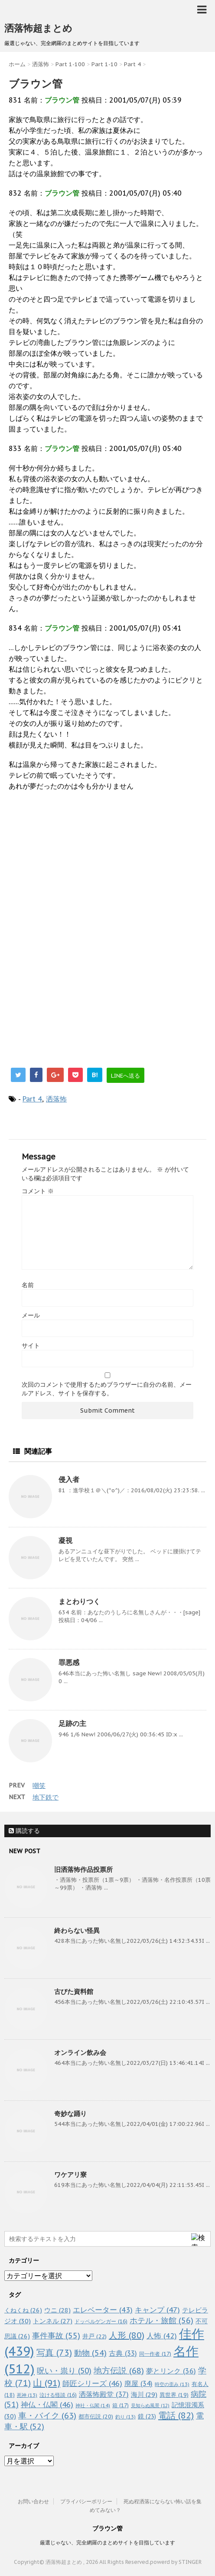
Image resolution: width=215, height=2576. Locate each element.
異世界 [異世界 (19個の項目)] (174, 2395)
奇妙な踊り (70, 2113)
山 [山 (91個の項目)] (46, 2383)
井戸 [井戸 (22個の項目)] (94, 2336)
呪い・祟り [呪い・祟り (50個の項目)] (64, 2371)
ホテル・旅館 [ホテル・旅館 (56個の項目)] (161, 2320)
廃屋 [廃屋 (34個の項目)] (138, 2383)
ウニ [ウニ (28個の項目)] (57, 2310)
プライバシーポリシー (86, 2501)
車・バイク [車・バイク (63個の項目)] (47, 2415)
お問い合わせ (33, 2501)
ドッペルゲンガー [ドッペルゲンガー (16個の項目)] (101, 2321)
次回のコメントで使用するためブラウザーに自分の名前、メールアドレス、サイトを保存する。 (107, 1389)
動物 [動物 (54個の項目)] (90, 2353)
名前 (28, 1285)
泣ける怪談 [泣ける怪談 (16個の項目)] (58, 2395)
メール (31, 1315)
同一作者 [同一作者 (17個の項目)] (155, 2353)
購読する (24, 1831)
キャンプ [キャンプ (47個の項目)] (157, 2310)
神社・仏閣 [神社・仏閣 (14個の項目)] (92, 2405)
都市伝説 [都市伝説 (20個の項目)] (95, 2416)
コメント (38, 1191)
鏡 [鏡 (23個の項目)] (147, 2416)
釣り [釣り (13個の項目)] (125, 2417)
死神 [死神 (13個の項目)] (27, 2395)
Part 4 (32, 1099)
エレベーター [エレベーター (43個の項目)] (103, 2310)
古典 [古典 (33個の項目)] (123, 2353)
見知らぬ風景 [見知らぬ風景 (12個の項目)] (150, 2405)
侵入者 (69, 1479)
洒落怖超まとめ (38, 28)
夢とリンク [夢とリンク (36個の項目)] (171, 2371)
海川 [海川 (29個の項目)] (144, 2394)
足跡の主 (72, 1723)
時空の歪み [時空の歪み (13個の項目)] (172, 2384)
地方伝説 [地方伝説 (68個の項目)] (119, 2370)
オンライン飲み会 (80, 2052)
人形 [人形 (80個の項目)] (126, 2335)
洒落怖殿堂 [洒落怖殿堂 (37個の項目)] (104, 2394)
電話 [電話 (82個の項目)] (176, 2415)
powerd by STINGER (176, 2562)
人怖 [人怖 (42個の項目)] (162, 2336)
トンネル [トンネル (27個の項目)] (52, 2321)
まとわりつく (79, 1601)
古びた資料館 (73, 1991)
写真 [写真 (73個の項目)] (54, 2352)
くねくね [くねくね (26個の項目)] (23, 2310)
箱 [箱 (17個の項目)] (120, 2405)
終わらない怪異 (77, 1930)
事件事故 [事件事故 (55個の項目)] (56, 2336)
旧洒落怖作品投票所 (83, 1869)
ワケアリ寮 (70, 2174)
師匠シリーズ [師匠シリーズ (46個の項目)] (92, 2383)
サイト (31, 1345)
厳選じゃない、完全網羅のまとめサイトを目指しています (107, 2542)
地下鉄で (46, 1797)
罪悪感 (69, 1662)
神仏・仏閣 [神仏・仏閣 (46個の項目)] (47, 2404)
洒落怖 (56, 1099)
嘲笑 (39, 1785)
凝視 (65, 1540)
